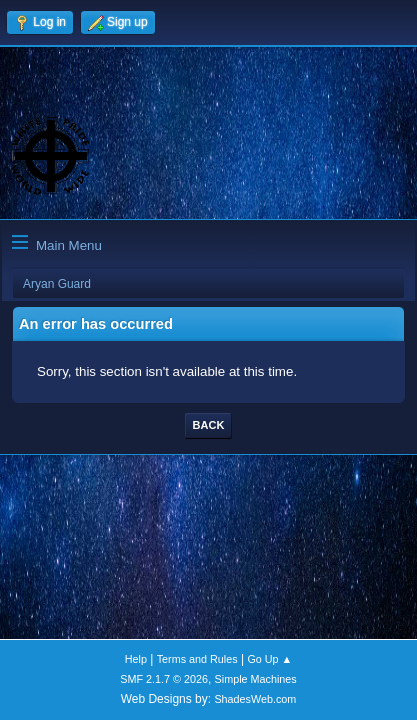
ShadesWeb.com (255, 699)
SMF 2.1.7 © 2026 (164, 679)
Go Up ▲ (269, 659)
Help (136, 659)
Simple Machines (256, 679)
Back (209, 425)
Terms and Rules (197, 659)
